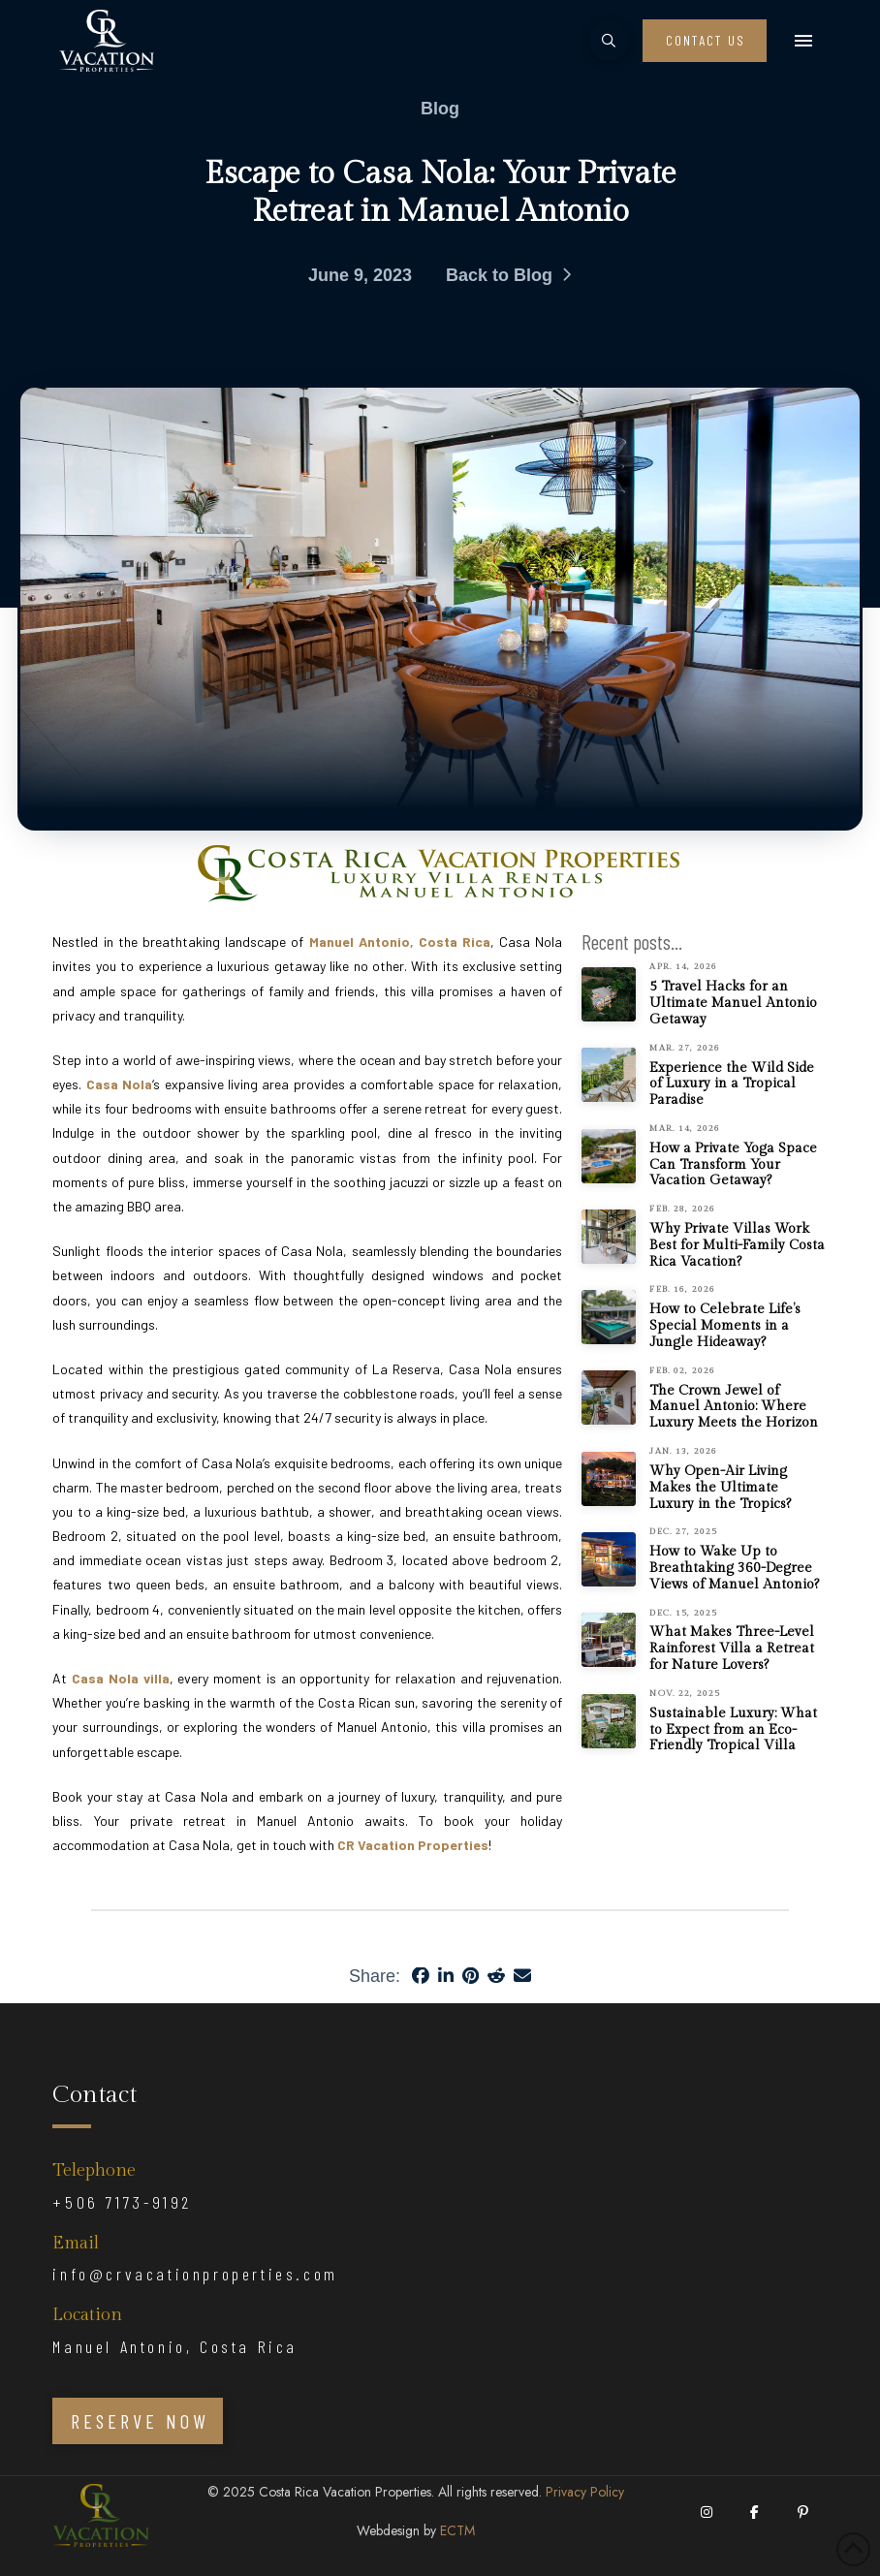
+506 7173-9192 (121, 2202)
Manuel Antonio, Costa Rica (175, 2346)
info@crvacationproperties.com (194, 2273)
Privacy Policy (585, 2491)
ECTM (457, 2530)
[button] (608, 40)
